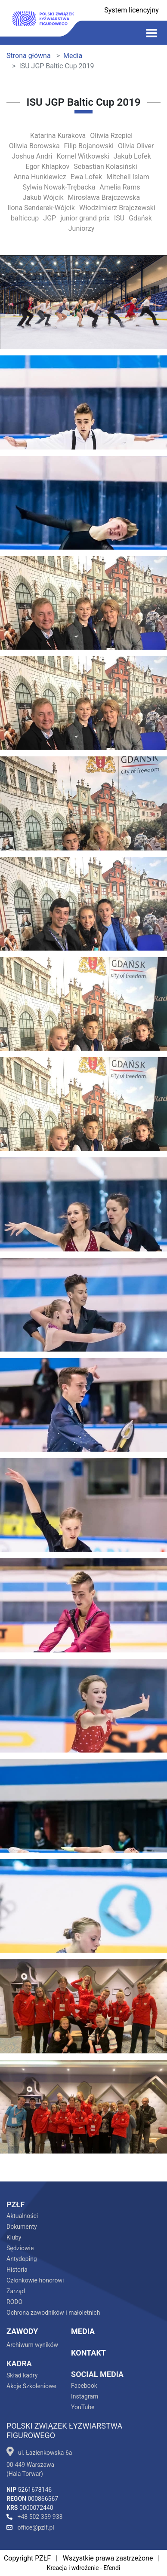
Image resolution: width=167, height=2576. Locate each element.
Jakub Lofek (132, 156)
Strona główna (28, 56)
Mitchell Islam (127, 177)
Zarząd (15, 2291)
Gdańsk (140, 218)
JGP (49, 218)
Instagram (84, 2396)
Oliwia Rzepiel (111, 136)
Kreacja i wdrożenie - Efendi (84, 2567)
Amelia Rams (119, 187)
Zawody (22, 2331)
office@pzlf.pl (30, 2527)
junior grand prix (85, 218)
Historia (17, 2269)
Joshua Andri (32, 156)
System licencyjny (131, 10)
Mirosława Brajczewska (104, 197)
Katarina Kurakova (58, 136)
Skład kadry (21, 2375)
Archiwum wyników (32, 2344)
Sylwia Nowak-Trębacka (58, 187)
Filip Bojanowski (89, 146)
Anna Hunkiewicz (39, 177)
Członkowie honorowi (35, 2280)
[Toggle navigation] (151, 33)
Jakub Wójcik (43, 197)
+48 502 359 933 (34, 2516)
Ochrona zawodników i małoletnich (53, 2312)
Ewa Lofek (86, 177)
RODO (14, 2301)
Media (72, 56)
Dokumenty (21, 2226)
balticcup (25, 218)
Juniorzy (81, 228)
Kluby (13, 2237)
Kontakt (88, 2352)
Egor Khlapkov (47, 166)
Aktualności (22, 2215)
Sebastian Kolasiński (105, 166)
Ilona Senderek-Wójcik (41, 208)
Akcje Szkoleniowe (31, 2386)
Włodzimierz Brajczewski (117, 208)
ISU (119, 218)
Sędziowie (20, 2248)
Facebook (84, 2385)
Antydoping (21, 2258)
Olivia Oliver (136, 146)
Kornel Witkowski (82, 156)
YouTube (82, 2407)
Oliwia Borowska (34, 146)
